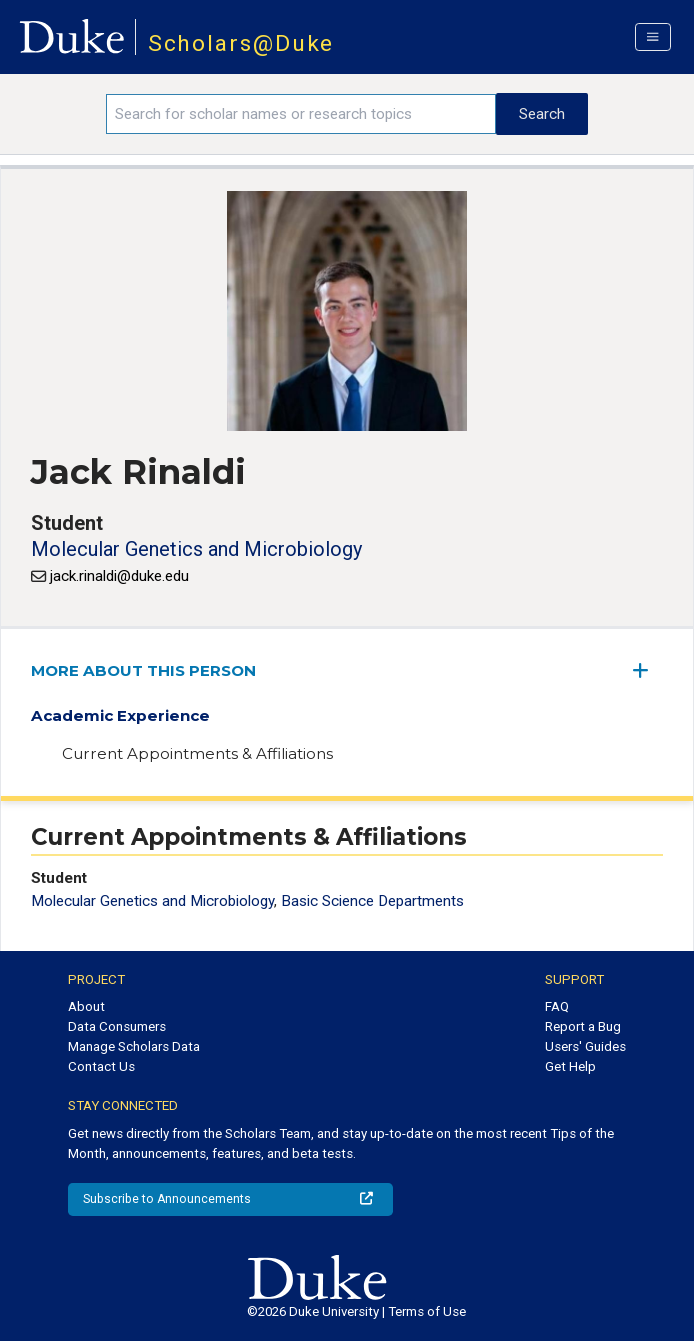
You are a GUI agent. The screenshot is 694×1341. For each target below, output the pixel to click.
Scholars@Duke (241, 43)
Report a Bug (583, 1026)
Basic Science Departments (372, 901)
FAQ (557, 1006)
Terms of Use (427, 1311)
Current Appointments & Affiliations (197, 753)
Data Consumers (117, 1026)
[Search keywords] (301, 114)
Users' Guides (585, 1046)
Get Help (570, 1066)
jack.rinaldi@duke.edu (119, 576)
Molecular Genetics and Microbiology (196, 549)
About (86, 1006)
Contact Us (101, 1066)
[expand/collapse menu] (648, 670)
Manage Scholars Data (134, 1046)
